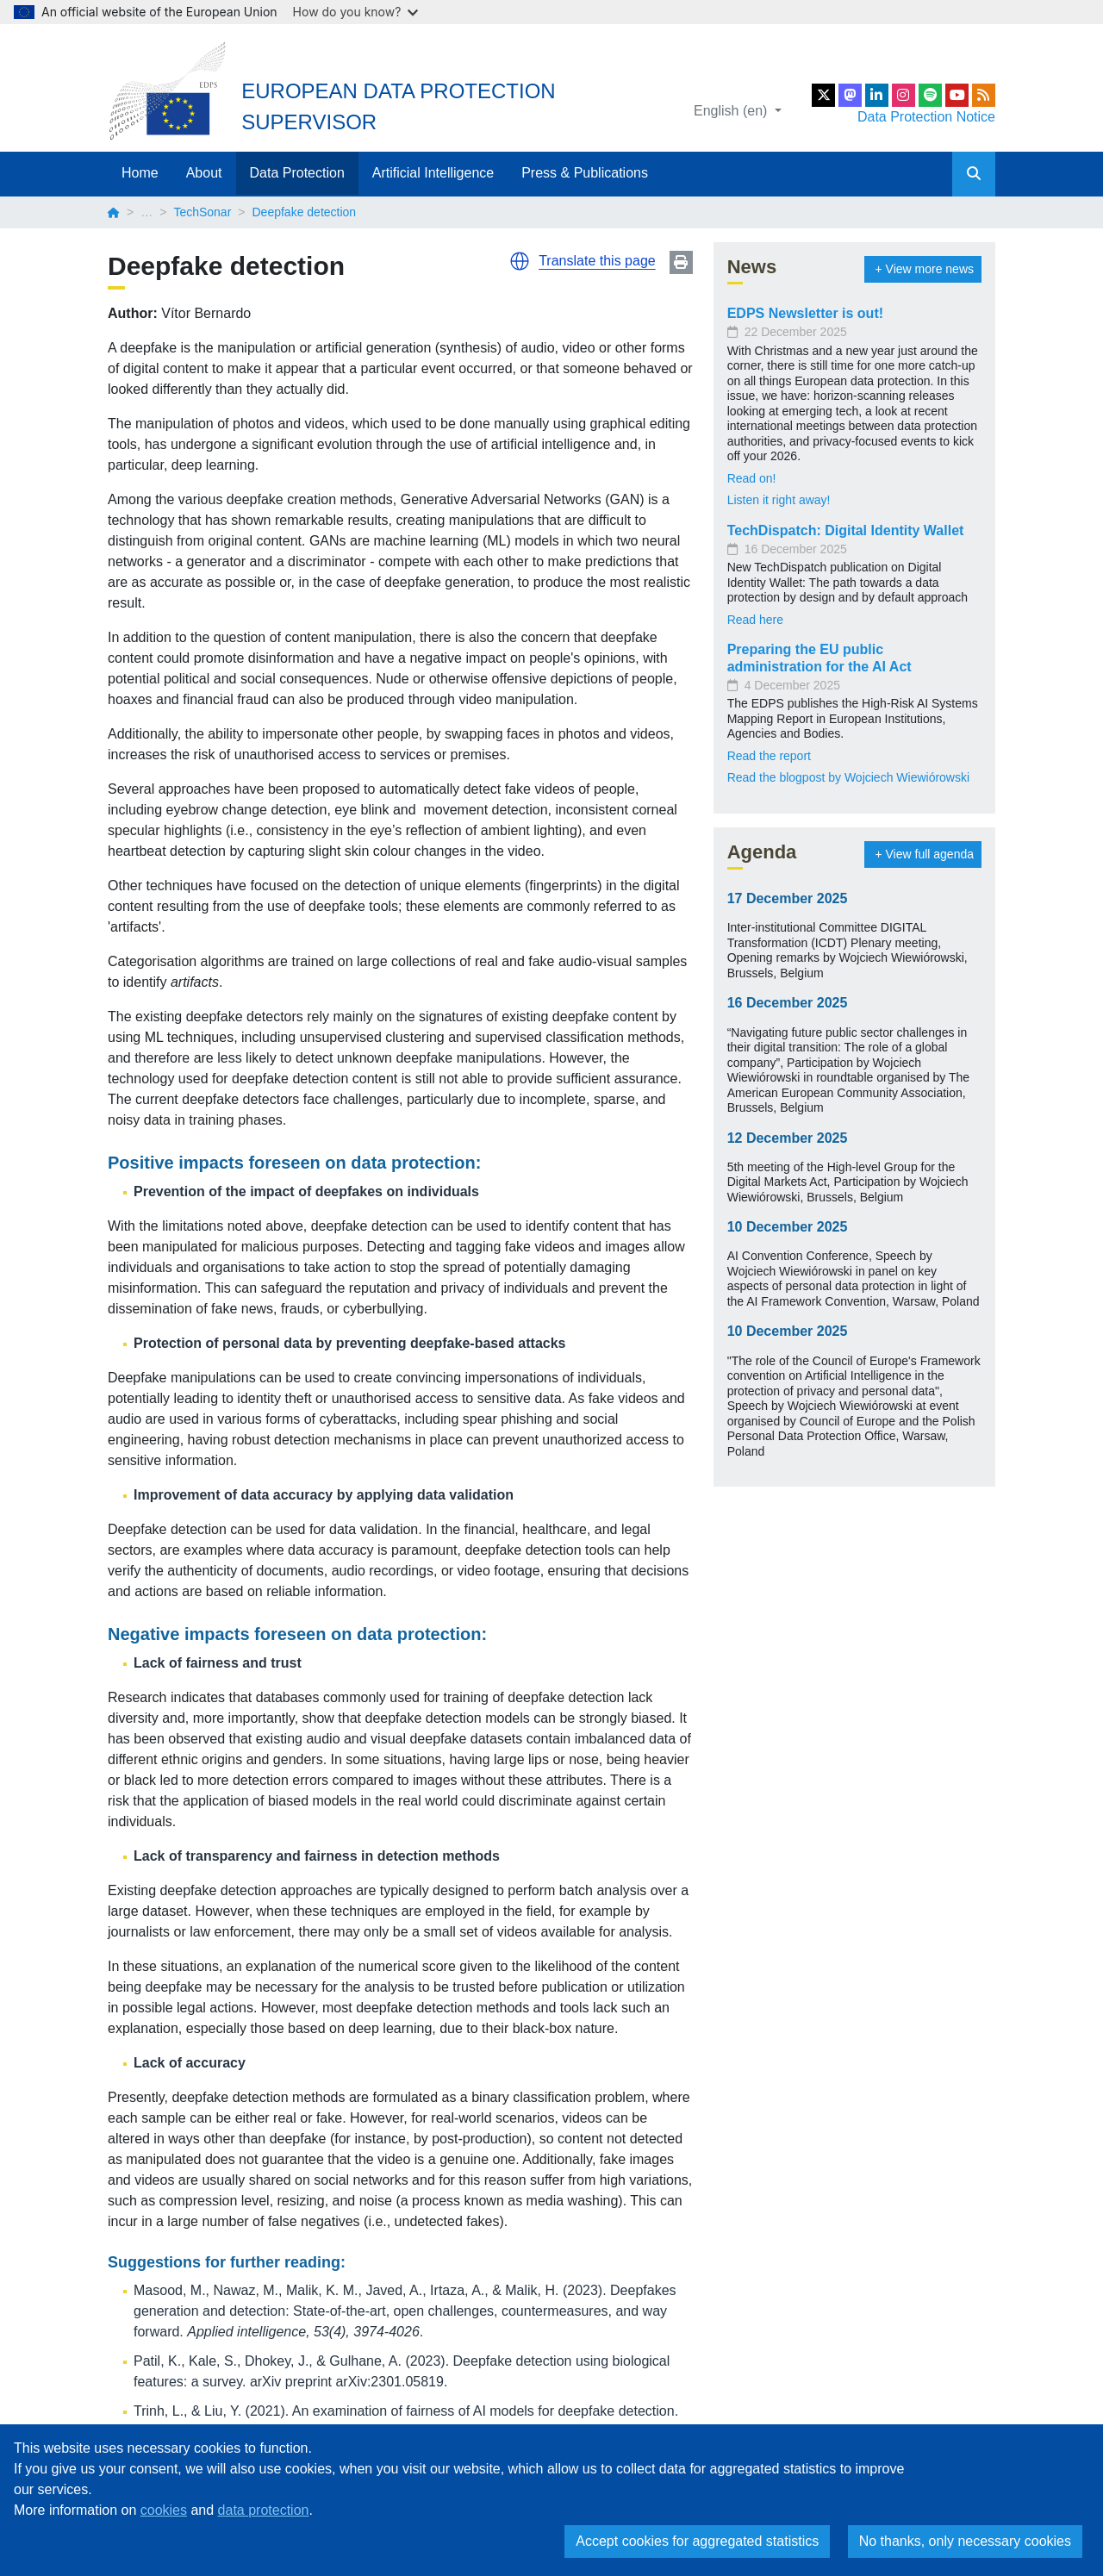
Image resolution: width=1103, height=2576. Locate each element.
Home (140, 172)
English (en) (732, 110)
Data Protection (297, 172)
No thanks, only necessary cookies (965, 2541)
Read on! (751, 478)
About (204, 172)
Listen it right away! (779, 500)
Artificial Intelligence (433, 172)
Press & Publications (584, 172)
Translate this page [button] (597, 260)
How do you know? (356, 11)
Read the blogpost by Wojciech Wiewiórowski (848, 777)
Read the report (769, 756)
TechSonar (202, 212)
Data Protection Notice (926, 116)
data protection (263, 2510)
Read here (755, 620)
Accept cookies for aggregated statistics (697, 2541)
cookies (163, 2510)
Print (681, 262)
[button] (519, 261)
